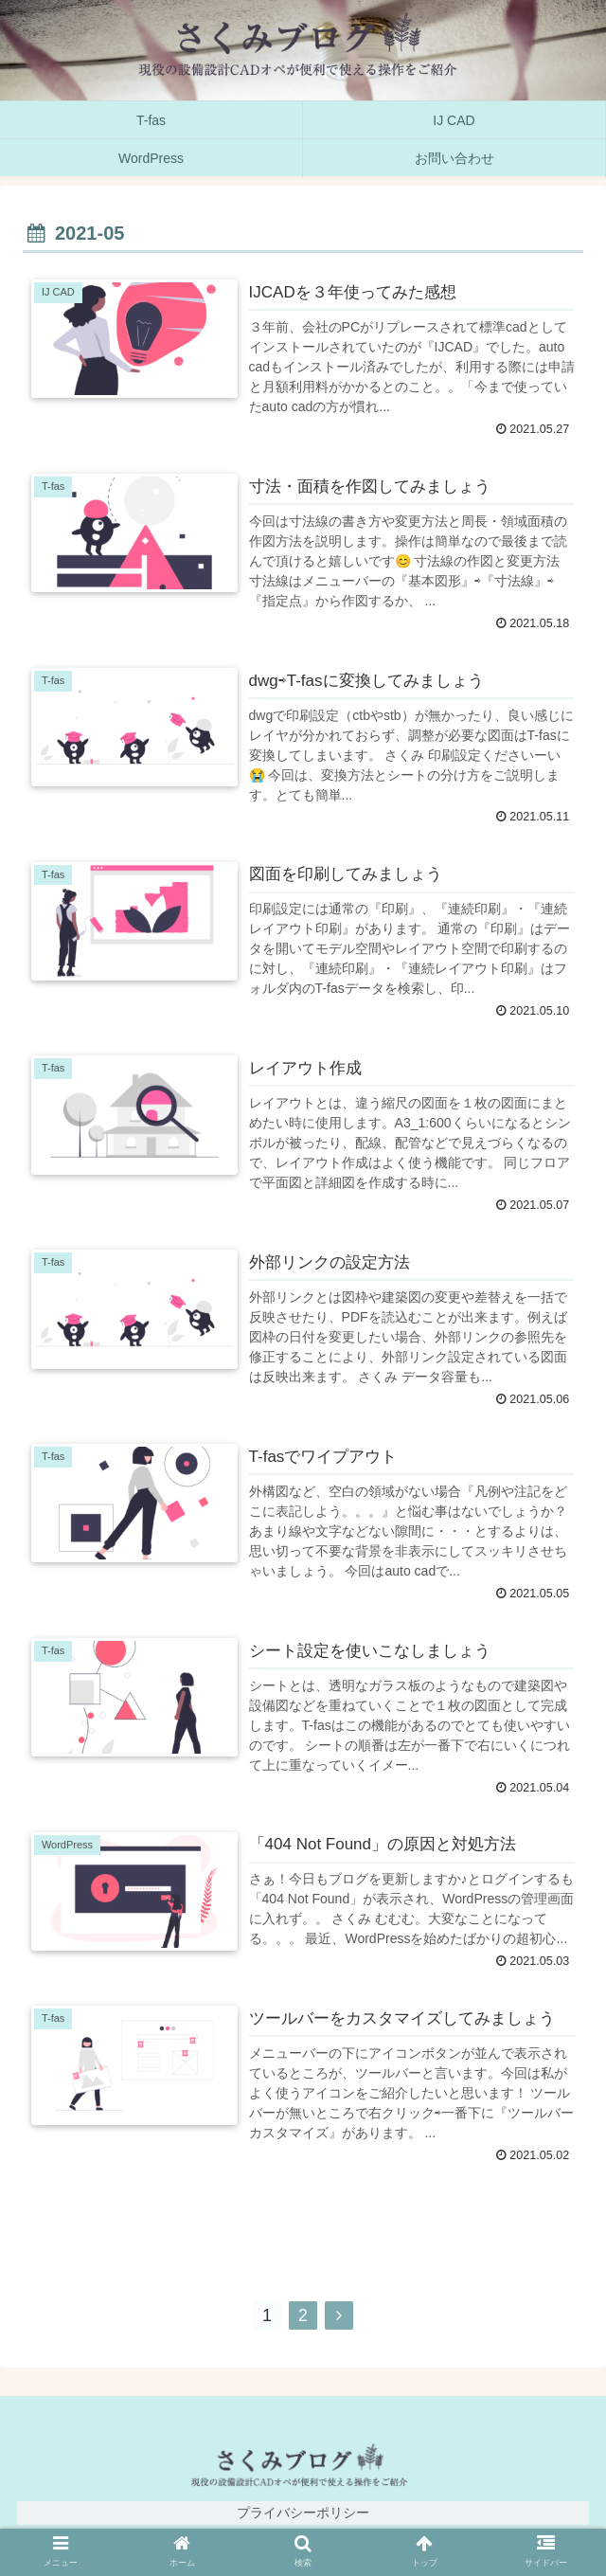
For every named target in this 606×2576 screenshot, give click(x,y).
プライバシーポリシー (303, 2514)
